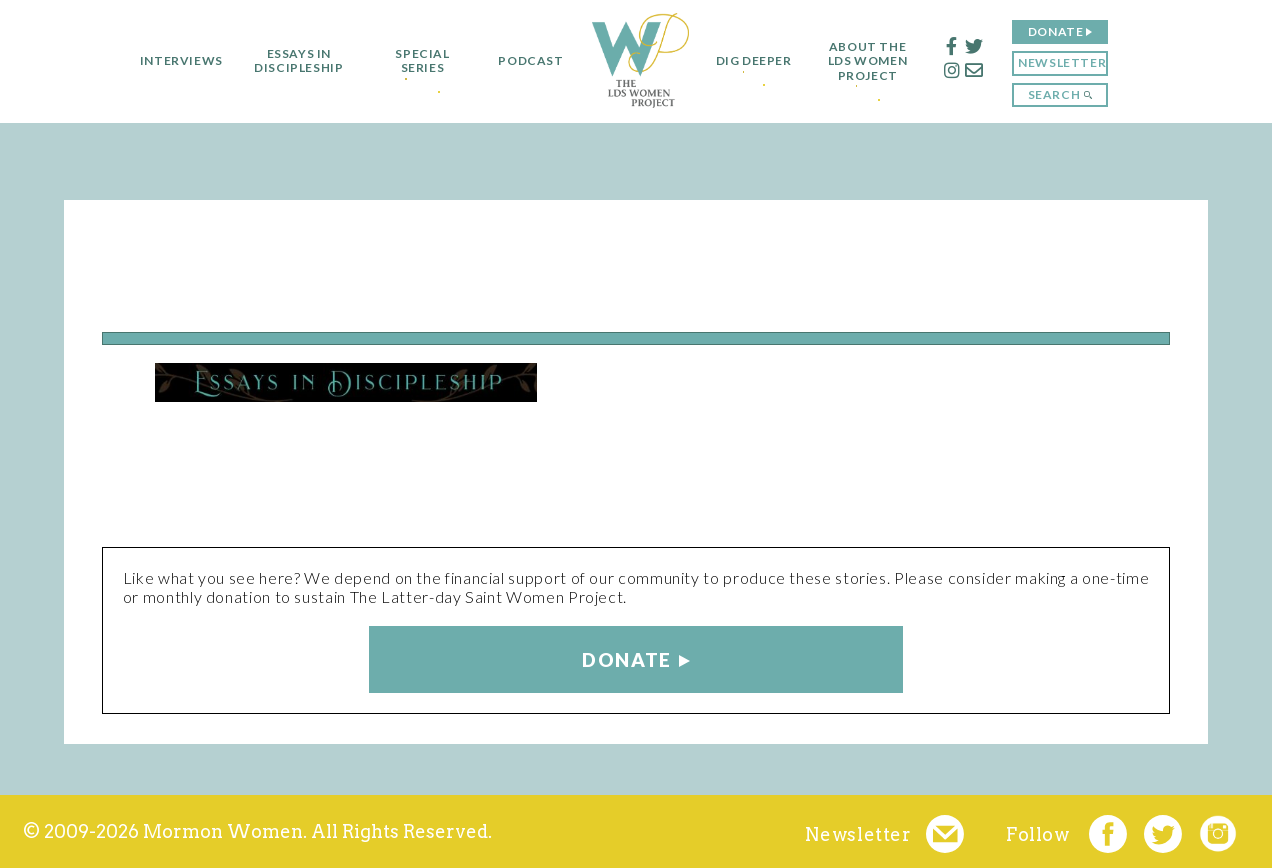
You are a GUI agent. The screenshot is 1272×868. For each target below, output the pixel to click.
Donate (1065, 31)
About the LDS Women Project (877, 61)
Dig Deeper (754, 61)
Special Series (413, 61)
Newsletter (1072, 62)
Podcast (521, 61)
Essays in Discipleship (289, 61)
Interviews (171, 61)
